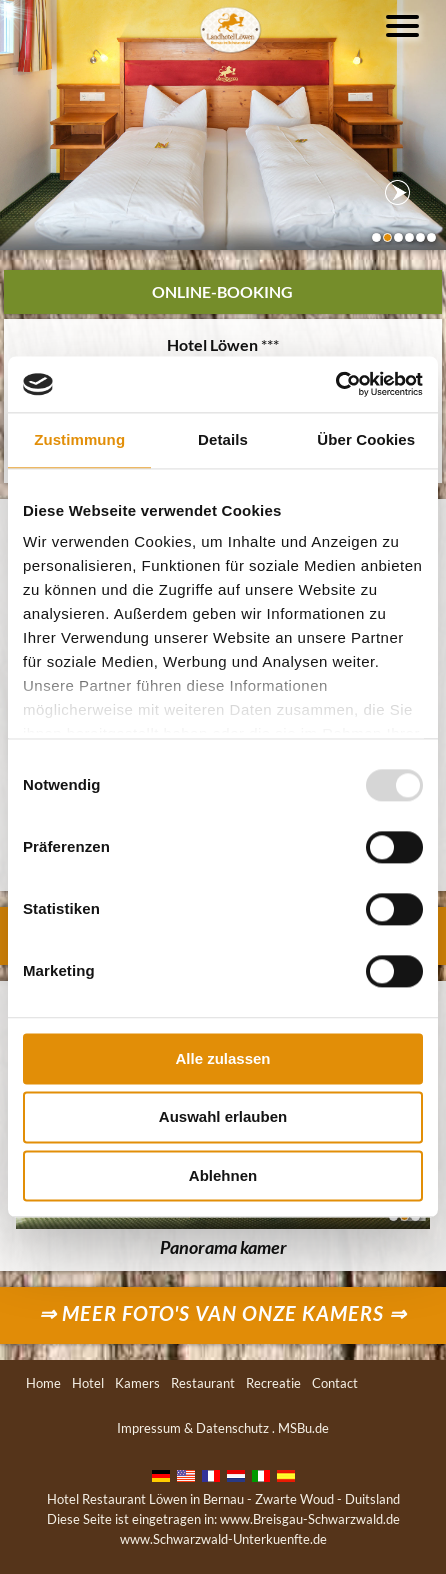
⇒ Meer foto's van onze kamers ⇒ (223, 1313)
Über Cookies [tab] (366, 439)
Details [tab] (223, 439)
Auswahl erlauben (223, 1117)
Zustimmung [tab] (79, 439)
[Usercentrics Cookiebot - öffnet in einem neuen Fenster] (335, 384)
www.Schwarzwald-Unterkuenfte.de (223, 1539)
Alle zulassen (222, 1058)
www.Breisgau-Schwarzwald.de (310, 1519)
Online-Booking (222, 291)
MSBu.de (303, 1428)
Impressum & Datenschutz (193, 1428)
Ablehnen (223, 1175)
